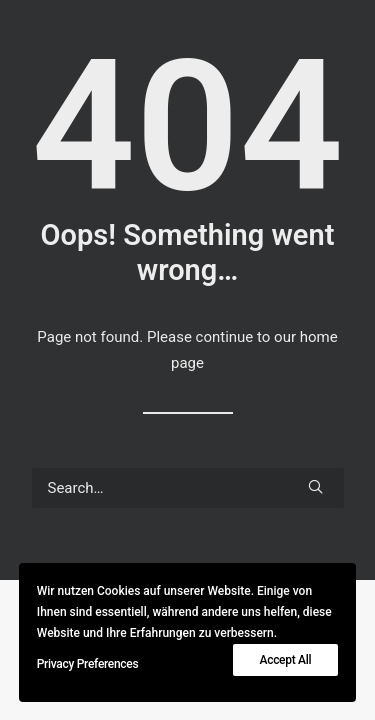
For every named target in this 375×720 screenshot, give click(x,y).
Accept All (286, 660)
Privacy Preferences (88, 664)
